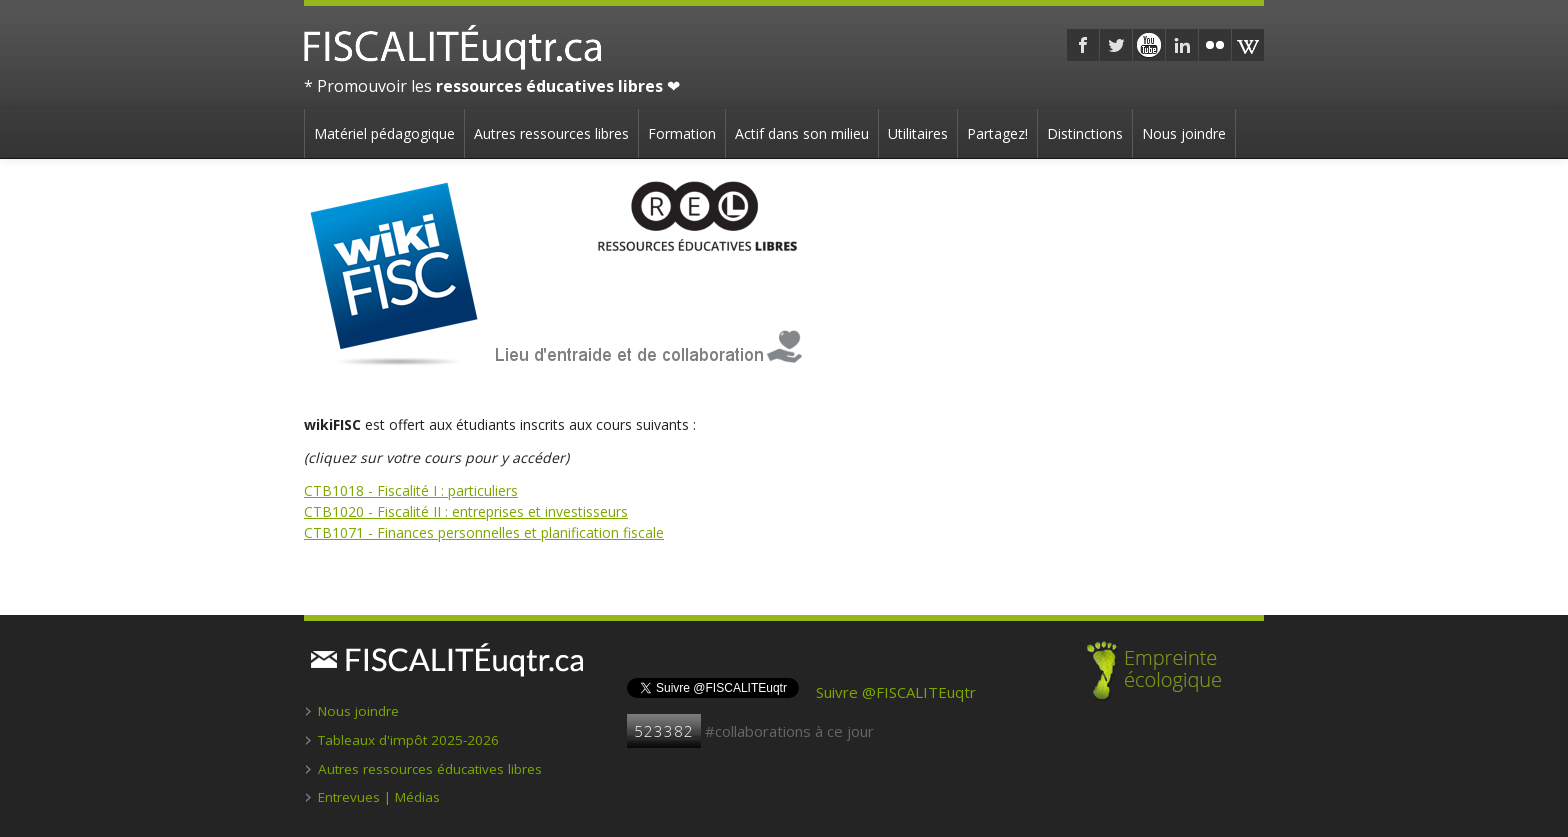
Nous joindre (1184, 133)
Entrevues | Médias (379, 797)
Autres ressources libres (551, 133)
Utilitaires (918, 133)
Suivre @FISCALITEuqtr (896, 692)
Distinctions (1085, 133)
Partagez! (997, 133)
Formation (682, 133)
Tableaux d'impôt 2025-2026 (408, 740)
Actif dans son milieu (802, 133)
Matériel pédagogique (384, 133)
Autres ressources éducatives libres (430, 769)
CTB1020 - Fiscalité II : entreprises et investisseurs (466, 511)
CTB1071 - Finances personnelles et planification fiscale (484, 532)
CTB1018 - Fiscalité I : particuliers (411, 490)
